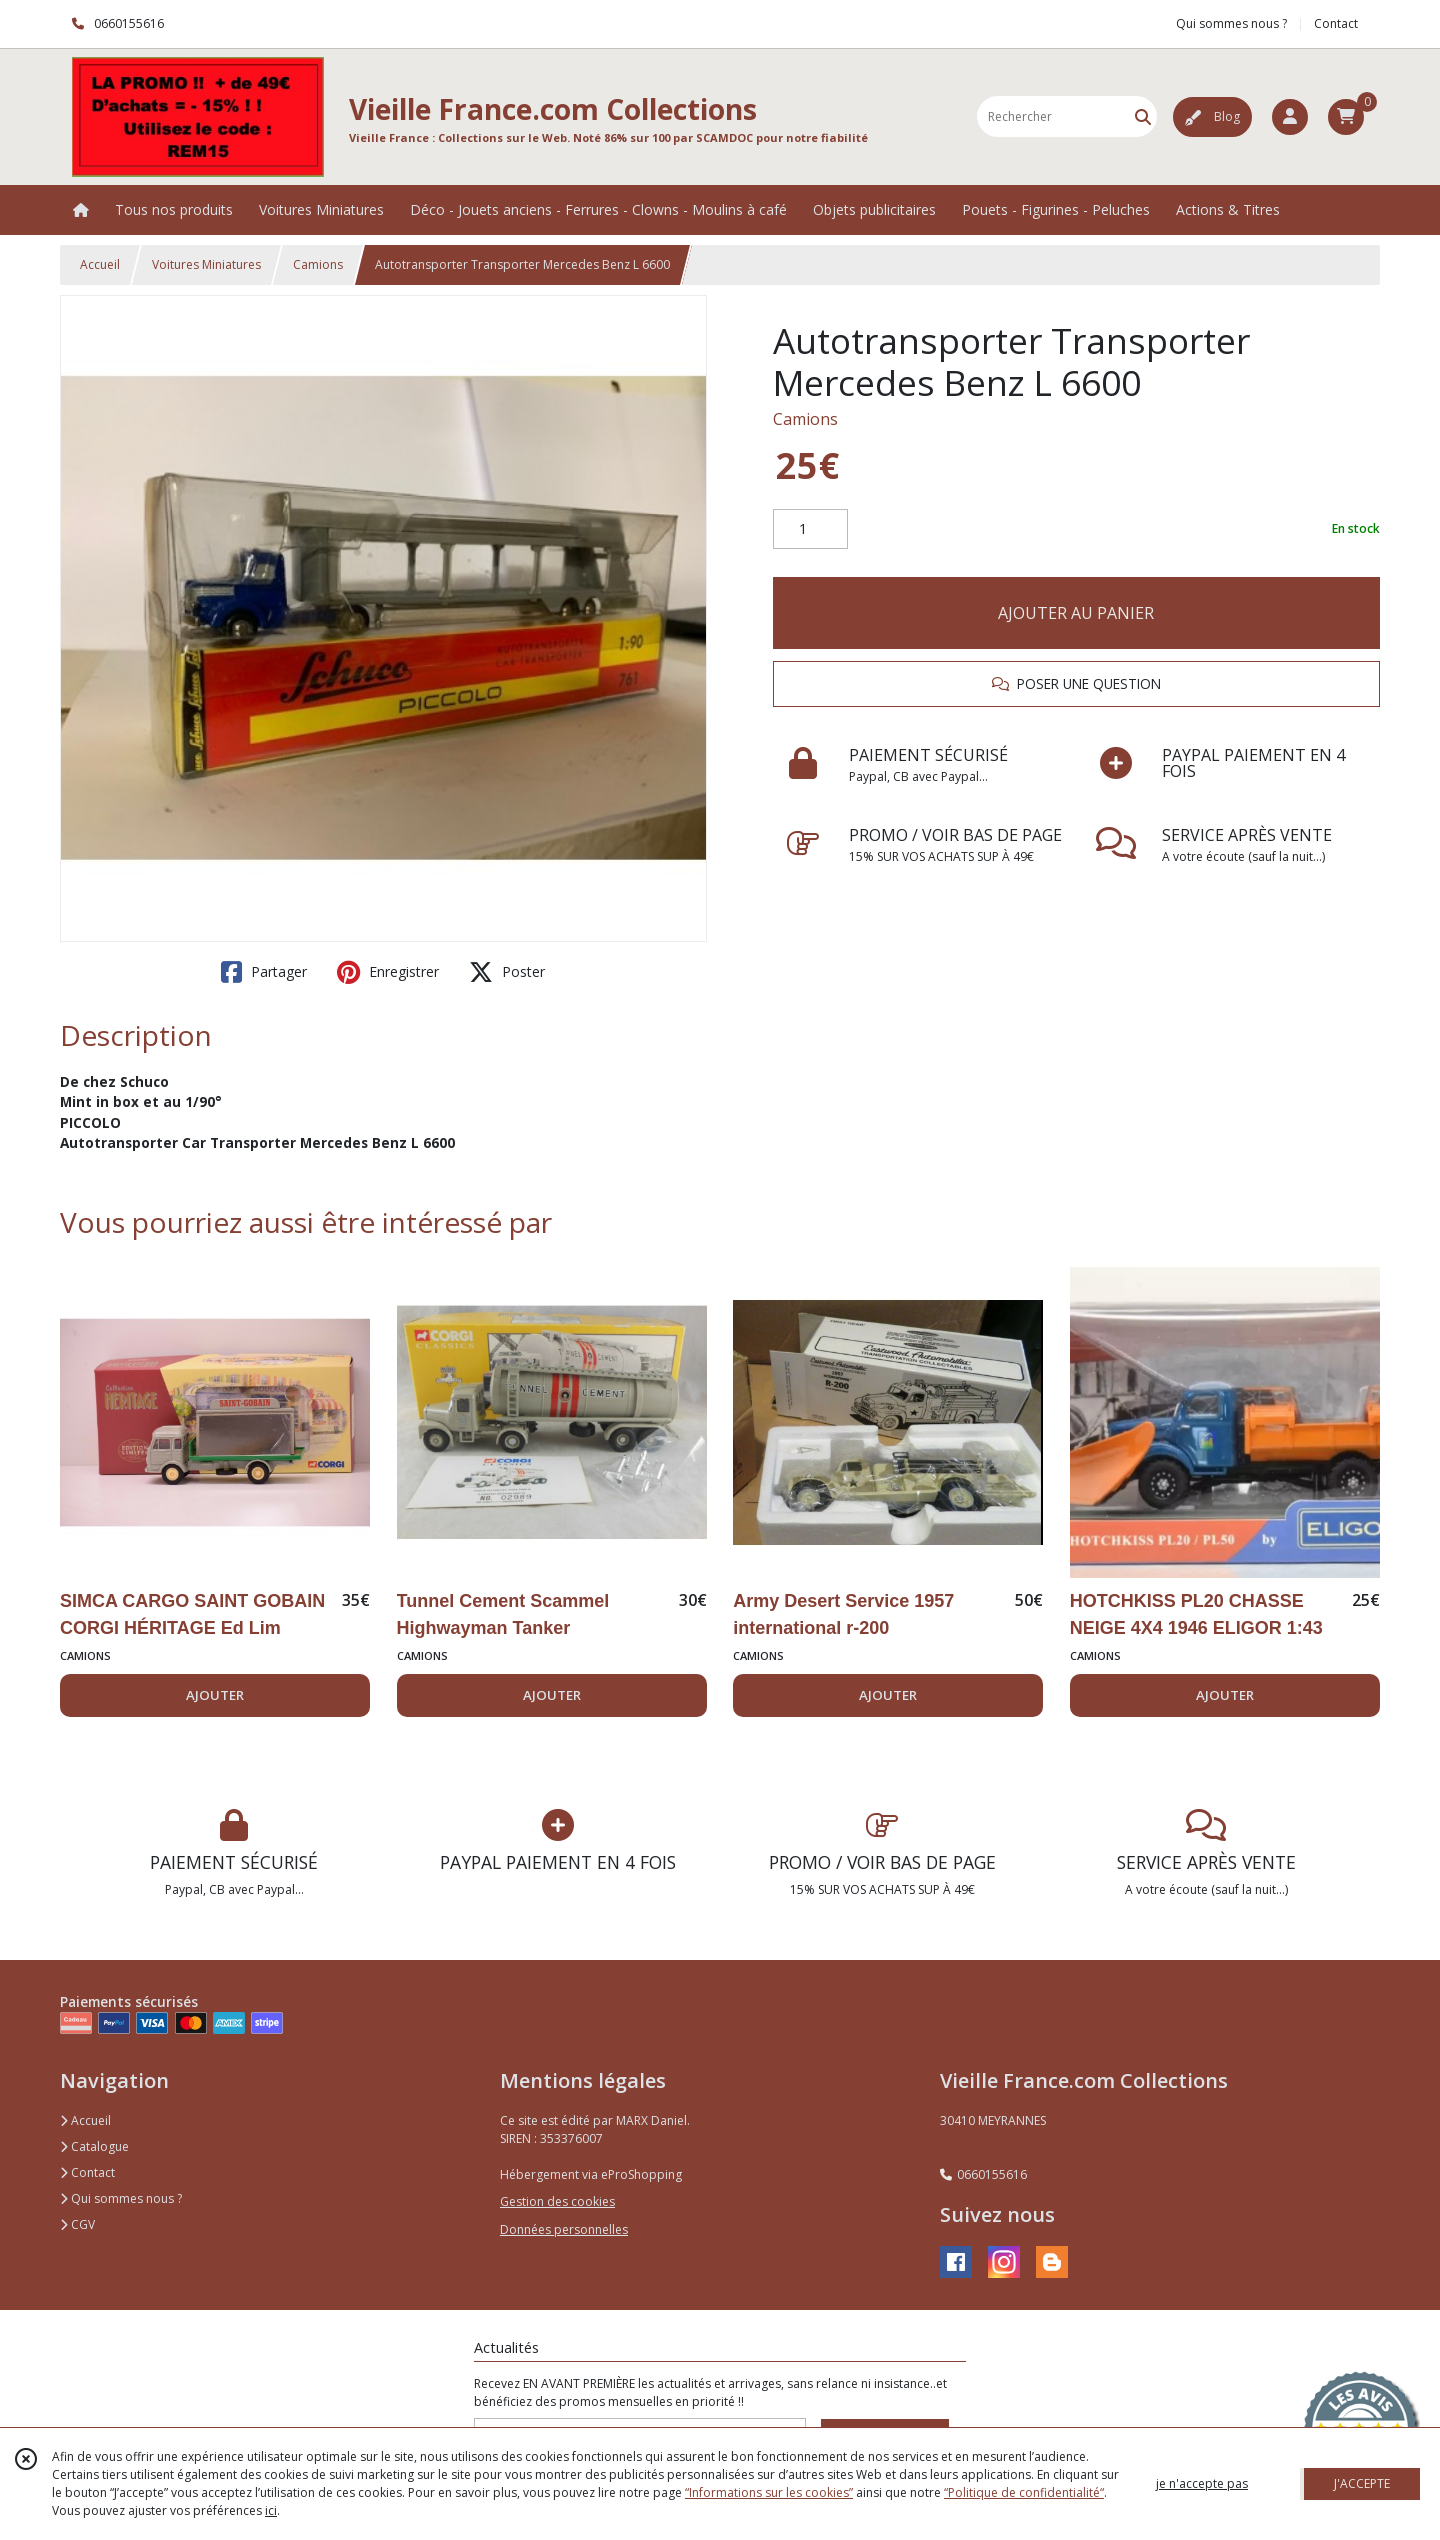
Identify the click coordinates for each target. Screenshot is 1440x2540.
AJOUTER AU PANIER (1076, 613)
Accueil (100, 264)
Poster (507, 972)
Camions (318, 264)
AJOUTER (215, 1695)
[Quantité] (810, 529)
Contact (1336, 23)
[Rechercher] (1143, 116)
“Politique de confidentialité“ (1024, 2492)
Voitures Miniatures (206, 264)
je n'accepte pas (1202, 2483)
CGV (77, 2224)
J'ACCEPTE (1362, 2483)
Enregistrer (388, 972)
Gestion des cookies (557, 2201)
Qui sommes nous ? (121, 2198)
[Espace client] (1290, 117)
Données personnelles (564, 2229)
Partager (264, 972)
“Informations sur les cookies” (769, 2492)
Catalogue (94, 2146)
